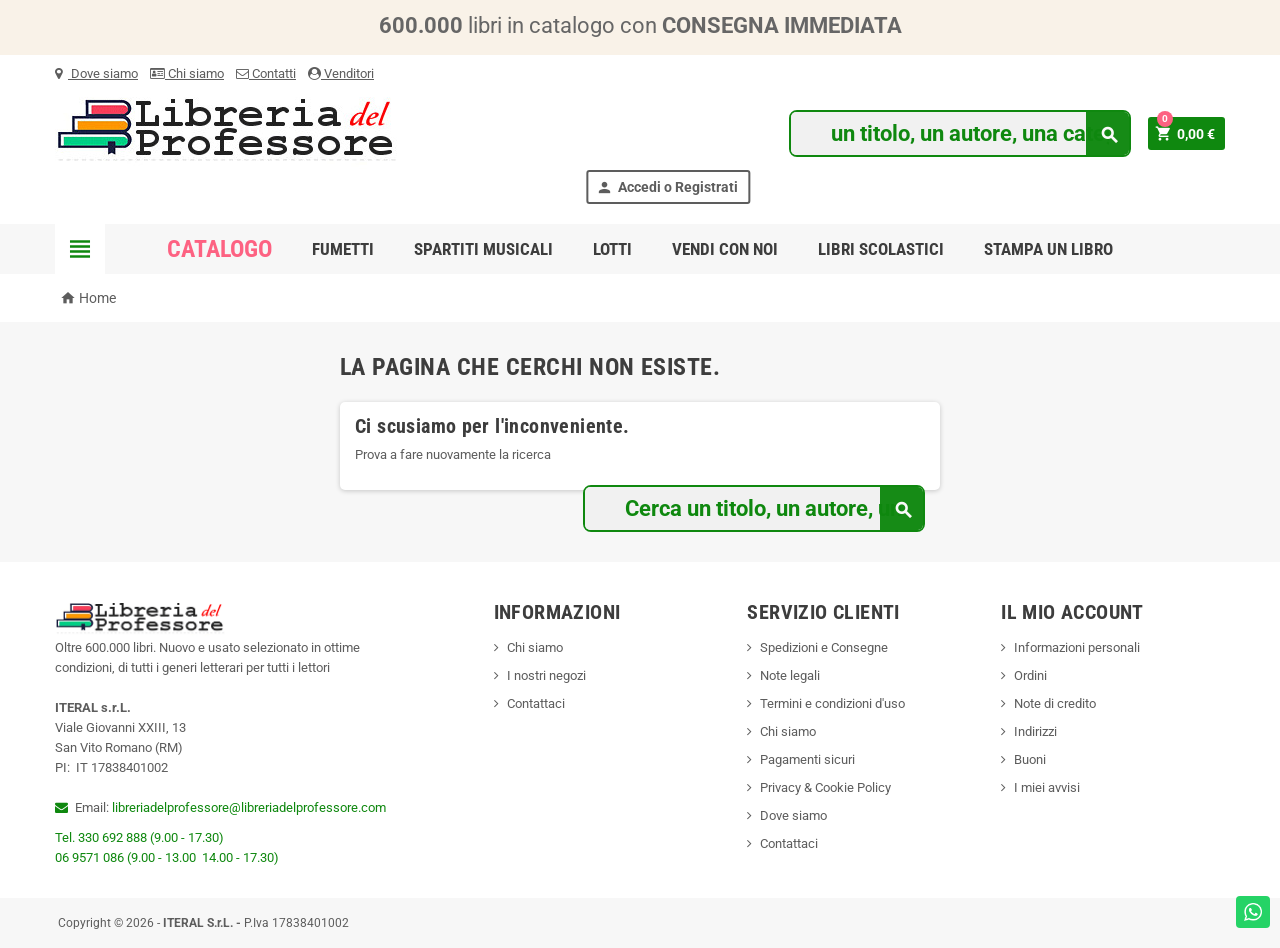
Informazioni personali (1077, 647)
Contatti (266, 73)
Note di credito (1055, 703)
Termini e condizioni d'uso (832, 703)
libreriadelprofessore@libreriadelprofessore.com (249, 807)
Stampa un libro (1048, 249)
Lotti (612, 249)
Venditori (341, 73)
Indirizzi (1035, 731)
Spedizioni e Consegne (824, 647)
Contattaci (536, 703)
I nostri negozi (546, 675)
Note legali (790, 675)
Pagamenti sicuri (807, 759)
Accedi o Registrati (667, 187)
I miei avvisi (1047, 787)
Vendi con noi (725, 249)
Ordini (1030, 675)
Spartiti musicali (483, 249)
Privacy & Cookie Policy (825, 787)
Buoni (1030, 759)
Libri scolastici (881, 249)
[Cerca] (959, 133)
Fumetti (343, 249)
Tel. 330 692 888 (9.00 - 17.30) (139, 837)
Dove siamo (96, 73)
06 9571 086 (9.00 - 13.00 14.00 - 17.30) (167, 857)
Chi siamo (187, 73)
